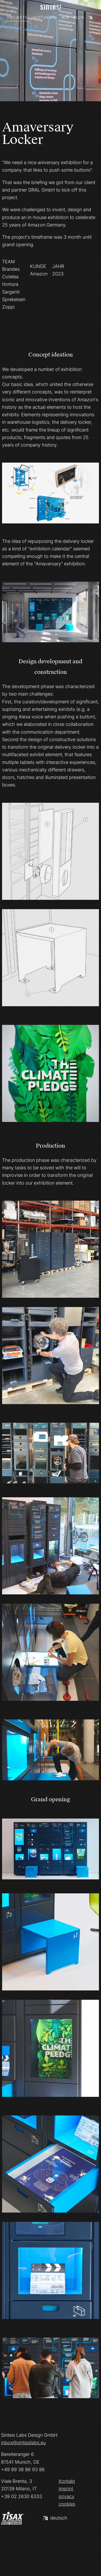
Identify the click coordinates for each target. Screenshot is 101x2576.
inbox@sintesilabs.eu (23, 2442)
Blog (78, 17)
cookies (67, 2504)
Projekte (17, 17)
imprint (66, 2488)
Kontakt (67, 2481)
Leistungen (44, 17)
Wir (65, 17)
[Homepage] (50, 7)
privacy (66, 2496)
